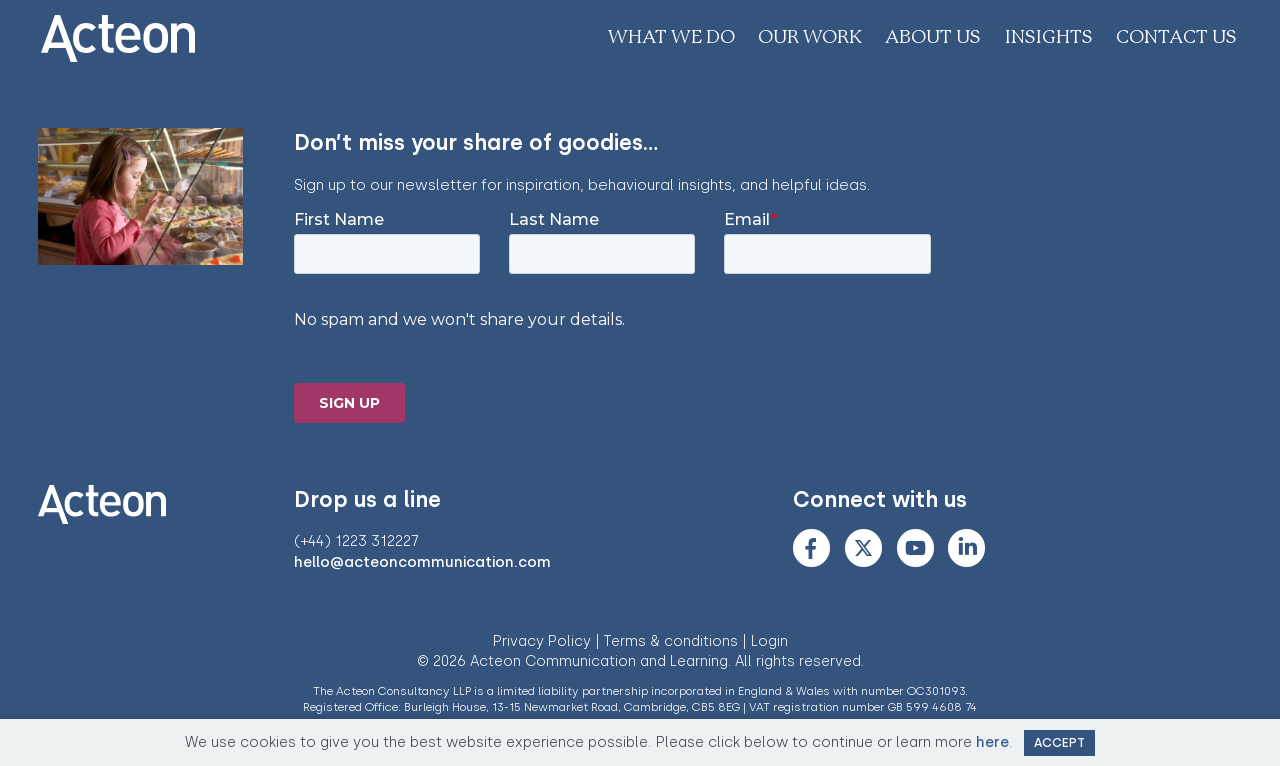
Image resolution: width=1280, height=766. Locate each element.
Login (769, 641)
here (992, 742)
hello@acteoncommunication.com (422, 562)
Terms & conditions (671, 641)
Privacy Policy (542, 641)
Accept (1059, 742)
